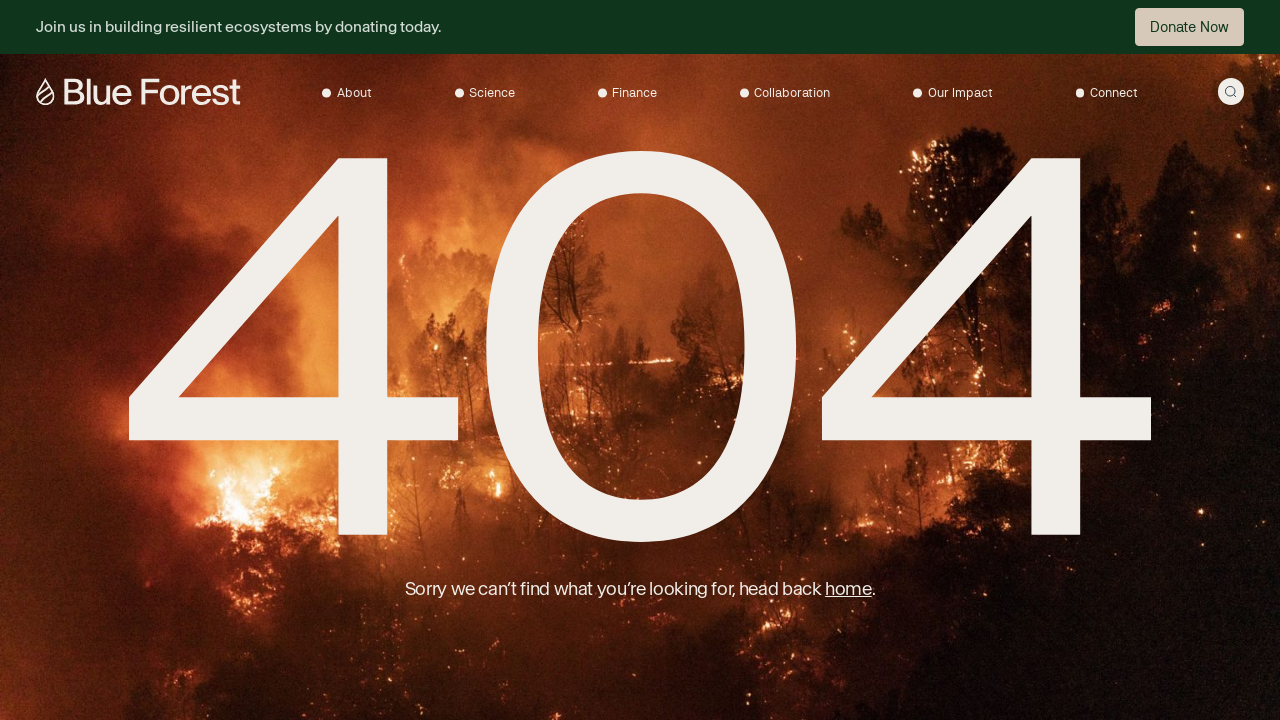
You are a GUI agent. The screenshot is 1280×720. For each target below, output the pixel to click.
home (848, 589)
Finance (634, 92)
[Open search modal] (1231, 91)
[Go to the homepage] (138, 91)
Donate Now (1189, 26)
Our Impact (960, 92)
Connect (1114, 92)
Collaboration (792, 92)
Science (492, 92)
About (354, 92)
